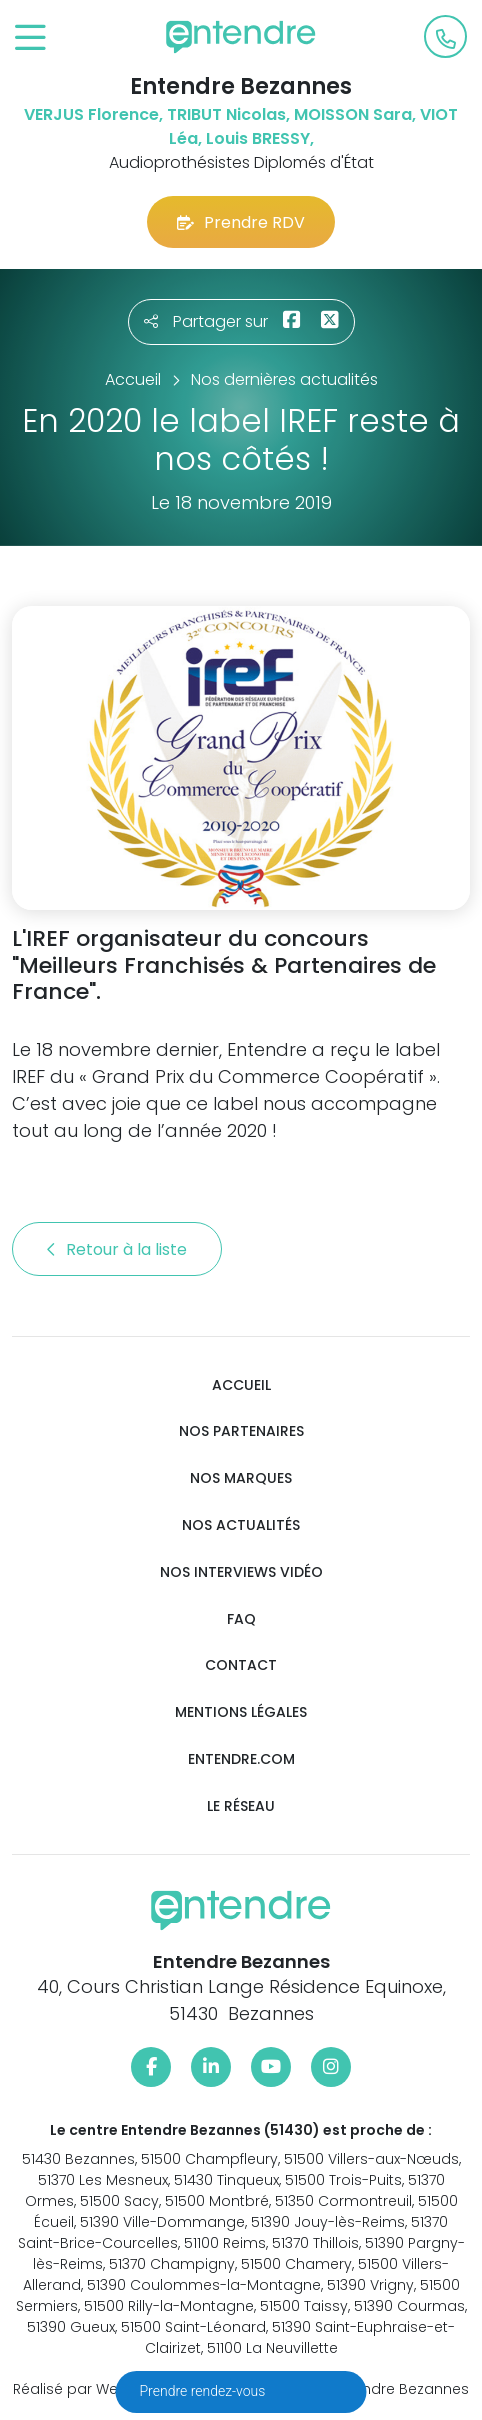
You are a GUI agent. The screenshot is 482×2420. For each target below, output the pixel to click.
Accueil (241, 1385)
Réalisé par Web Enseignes (108, 2389)
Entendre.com (241, 1759)
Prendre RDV (241, 222)
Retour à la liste (117, 1249)
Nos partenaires (241, 1431)
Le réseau (241, 1806)
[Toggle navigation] (30, 38)
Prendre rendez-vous (204, 2391)
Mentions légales (241, 1712)
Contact (241, 1665)
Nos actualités (241, 1525)
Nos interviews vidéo (241, 1572)
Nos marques (241, 1478)
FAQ (241, 1619)
